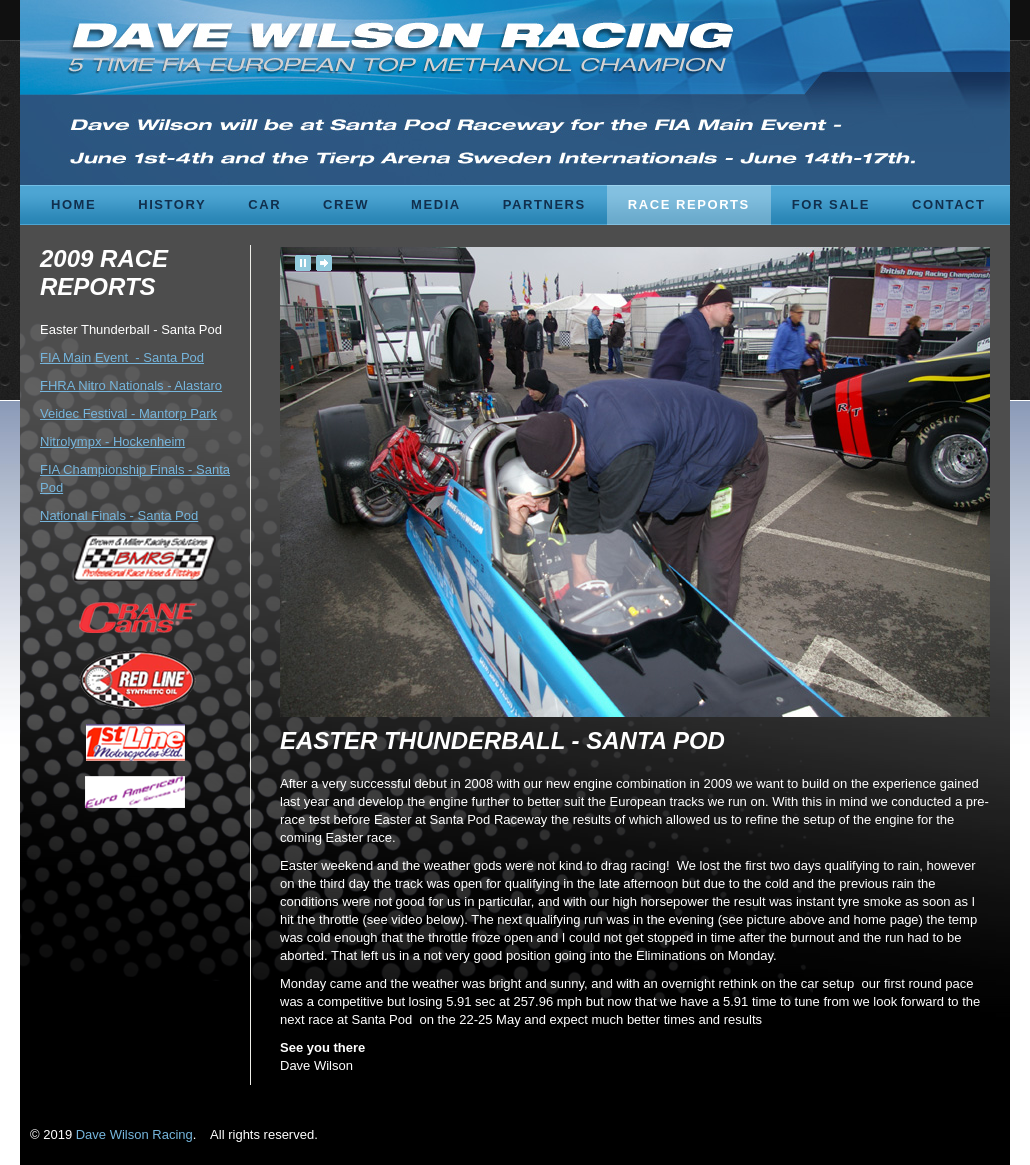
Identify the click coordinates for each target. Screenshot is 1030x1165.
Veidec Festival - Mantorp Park (128, 413)
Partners (544, 204)
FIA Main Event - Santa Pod (122, 357)
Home (73, 204)
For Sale (831, 204)
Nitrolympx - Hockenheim (112, 441)
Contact (949, 204)
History (172, 204)
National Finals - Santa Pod (119, 515)
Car (264, 204)
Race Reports (689, 204)
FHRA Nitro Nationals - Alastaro (131, 385)
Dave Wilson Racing (134, 1134)
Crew (346, 204)
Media (436, 204)
